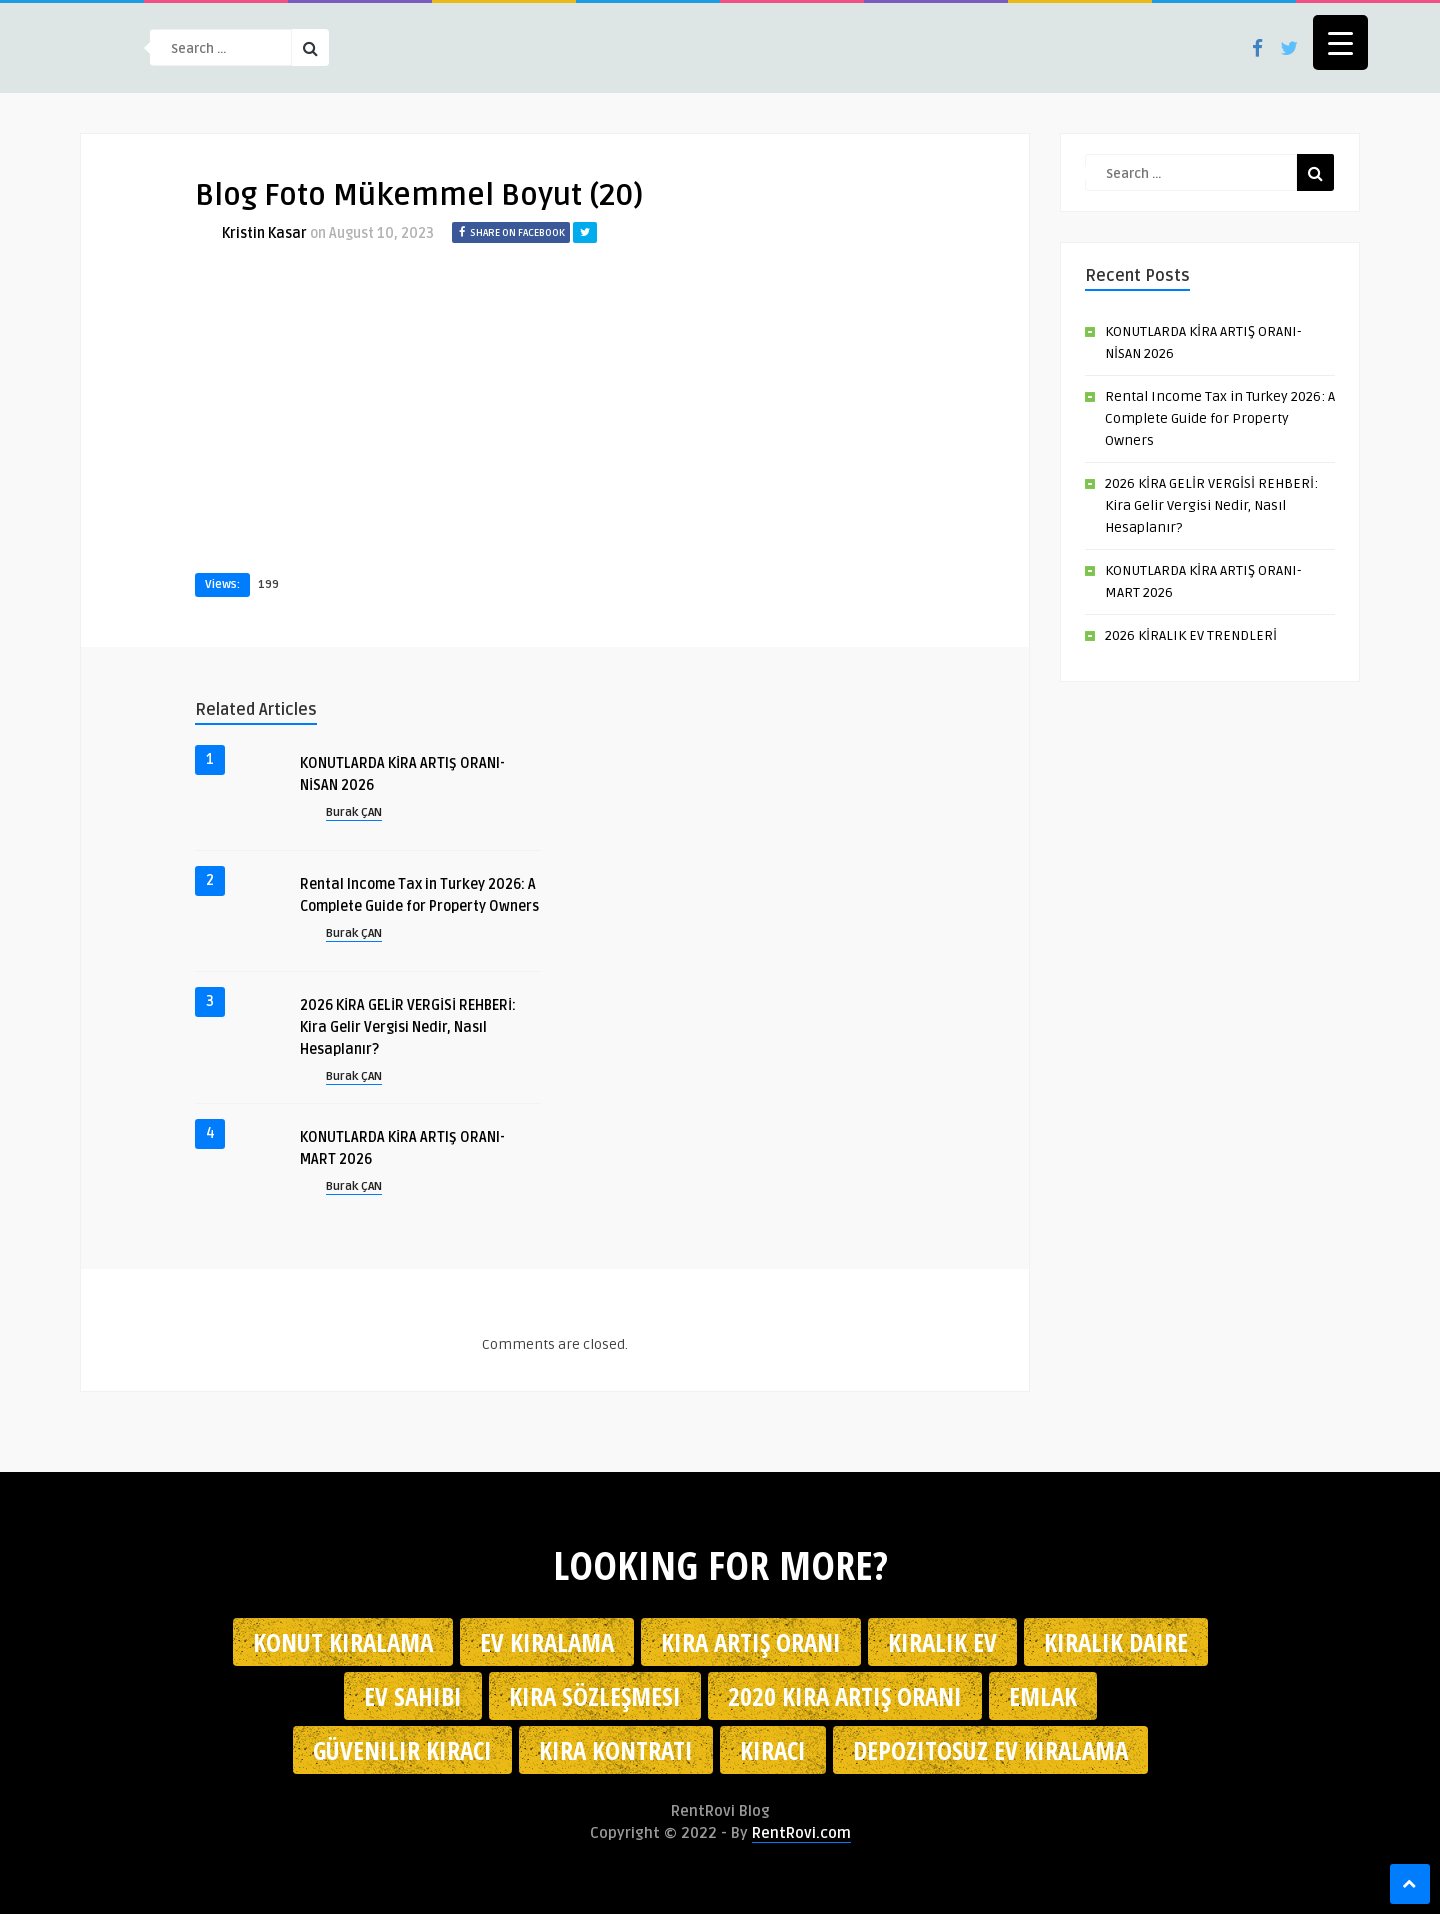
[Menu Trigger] (1340, 42)
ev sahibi (413, 1696)
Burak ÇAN (354, 812)
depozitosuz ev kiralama (990, 1750)
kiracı (773, 1750)
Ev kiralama (547, 1642)
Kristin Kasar (264, 233)
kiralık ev (942, 1642)
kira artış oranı (751, 1642)
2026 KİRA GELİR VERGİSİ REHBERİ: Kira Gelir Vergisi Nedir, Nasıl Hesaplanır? (408, 1027)
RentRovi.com (801, 1833)
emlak (1043, 1696)
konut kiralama (343, 1642)
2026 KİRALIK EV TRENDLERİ (1191, 635)
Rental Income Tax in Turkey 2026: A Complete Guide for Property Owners (1220, 418)
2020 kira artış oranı (845, 1696)
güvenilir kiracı (402, 1750)
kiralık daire (1116, 1642)
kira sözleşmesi (595, 1696)
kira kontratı (616, 1750)
